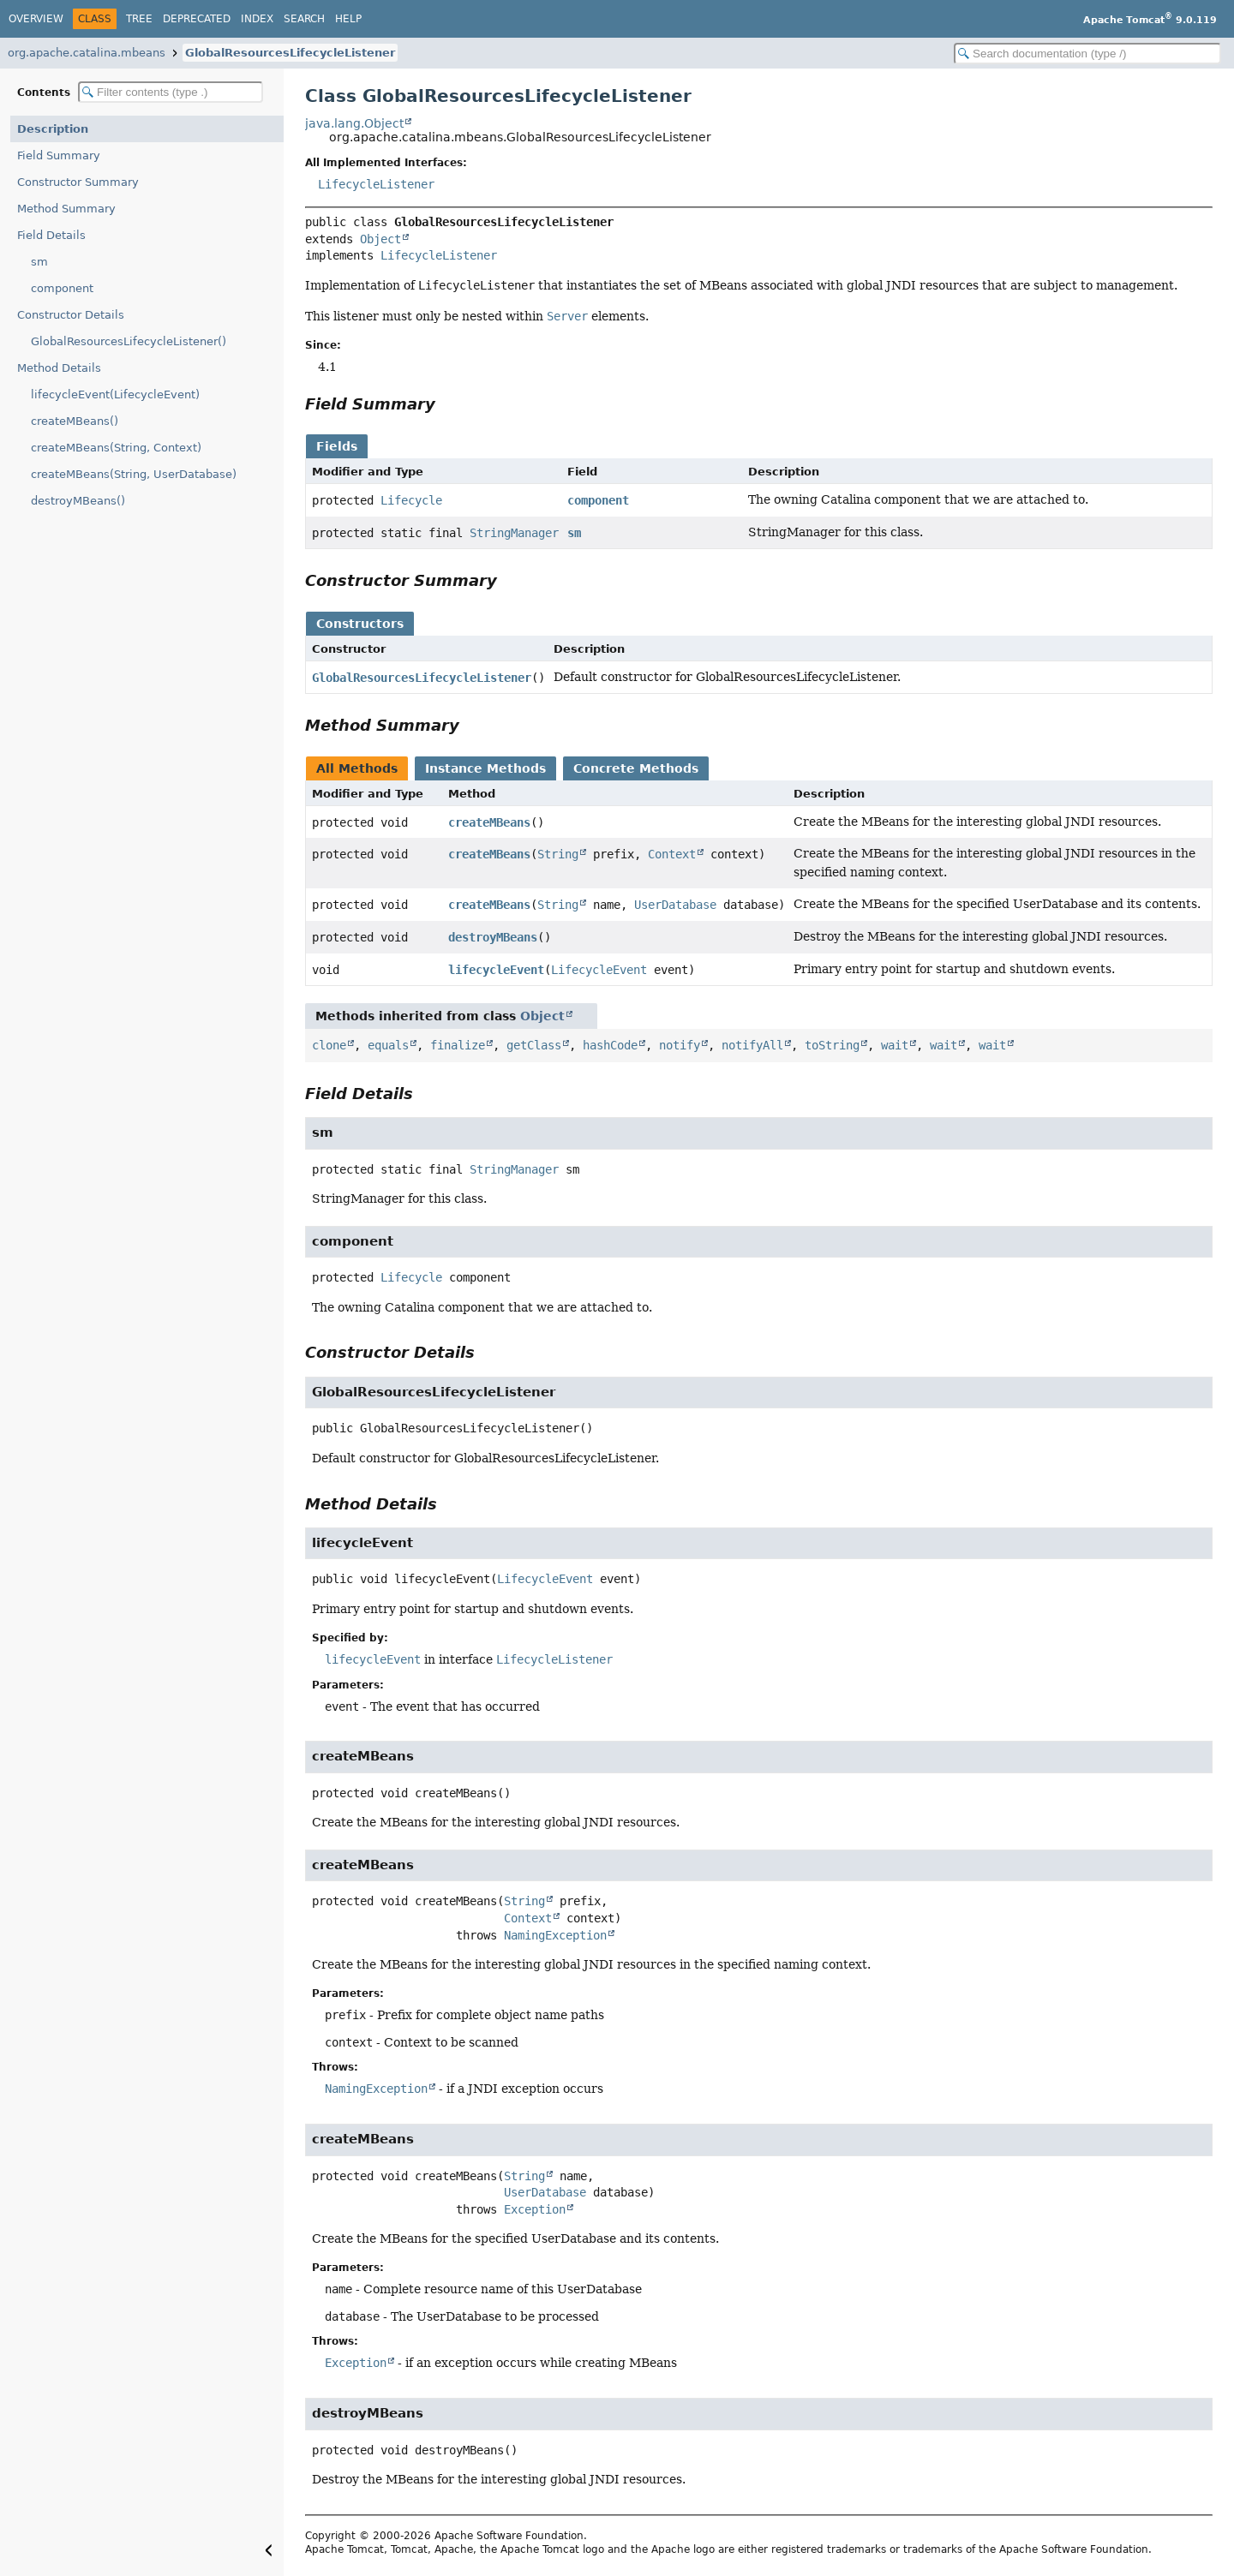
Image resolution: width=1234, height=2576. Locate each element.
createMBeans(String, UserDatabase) (134, 474)
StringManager (514, 533)
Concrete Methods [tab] (635, 768)
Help (348, 19)
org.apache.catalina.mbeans (86, 52)
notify (679, 1045)
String (557, 854)
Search (304, 19)
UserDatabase (675, 904)
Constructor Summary (78, 182)
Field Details (51, 235)
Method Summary (66, 208)
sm (39, 261)
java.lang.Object (354, 123)
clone (329, 1045)
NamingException (555, 1935)
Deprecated (197, 19)
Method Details (59, 368)
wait (894, 1045)
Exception (535, 2209)
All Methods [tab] (357, 768)
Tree (139, 19)
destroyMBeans (492, 937)
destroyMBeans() (78, 500)
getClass (533, 1045)
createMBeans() (74, 421)
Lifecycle (411, 500)
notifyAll (752, 1045)
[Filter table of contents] (170, 92)
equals (388, 1045)
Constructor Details (70, 314)
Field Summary (58, 155)
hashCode (610, 1045)
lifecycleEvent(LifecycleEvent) (115, 394)
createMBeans (489, 822)
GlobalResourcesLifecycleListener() (128, 341)
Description (52, 129)
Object (380, 239)
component (62, 288)
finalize (457, 1045)
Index (257, 19)
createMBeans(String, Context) (116, 447)
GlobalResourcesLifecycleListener (290, 52)
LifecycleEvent (599, 970)
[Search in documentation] (1087, 53)
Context (672, 854)
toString (832, 1045)
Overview (36, 19)
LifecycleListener (376, 184)
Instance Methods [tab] (485, 768)
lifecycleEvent (496, 970)
